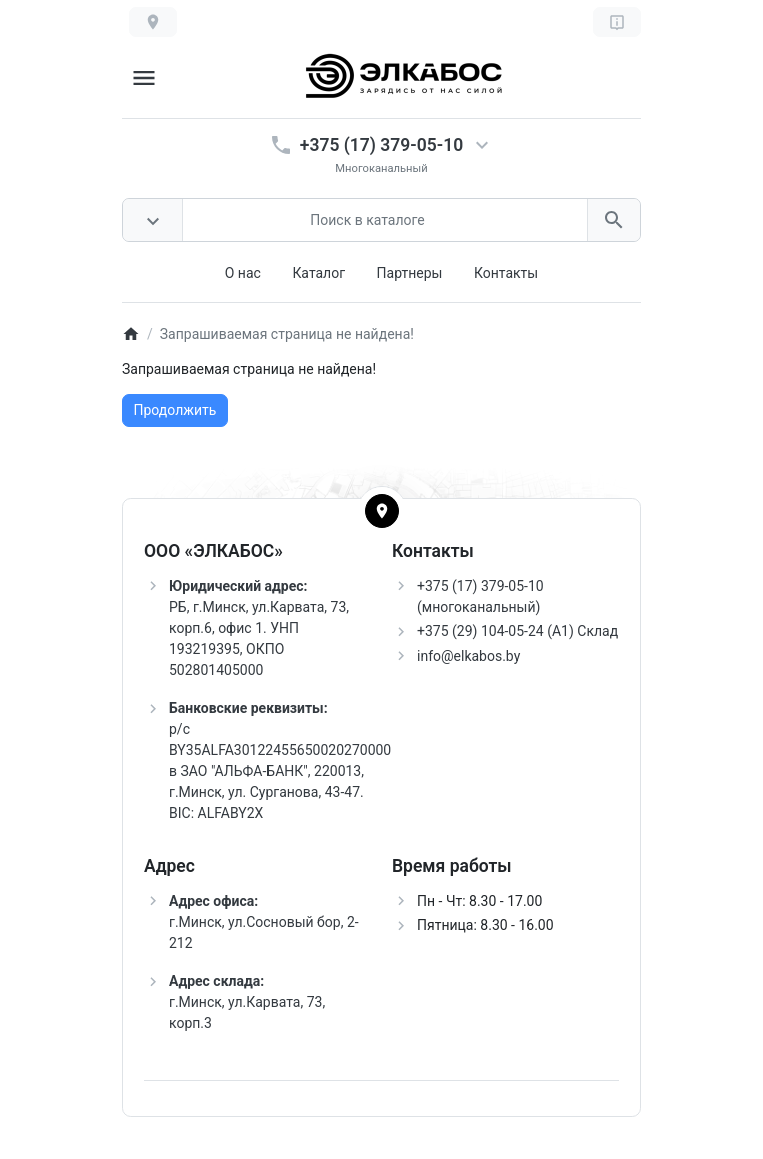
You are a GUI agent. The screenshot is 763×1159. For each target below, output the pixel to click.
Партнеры (410, 273)
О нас (243, 273)
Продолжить (175, 410)
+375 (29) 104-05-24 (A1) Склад (517, 631)
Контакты (506, 273)
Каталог (318, 273)
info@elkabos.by (468, 656)
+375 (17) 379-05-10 (381, 145)
